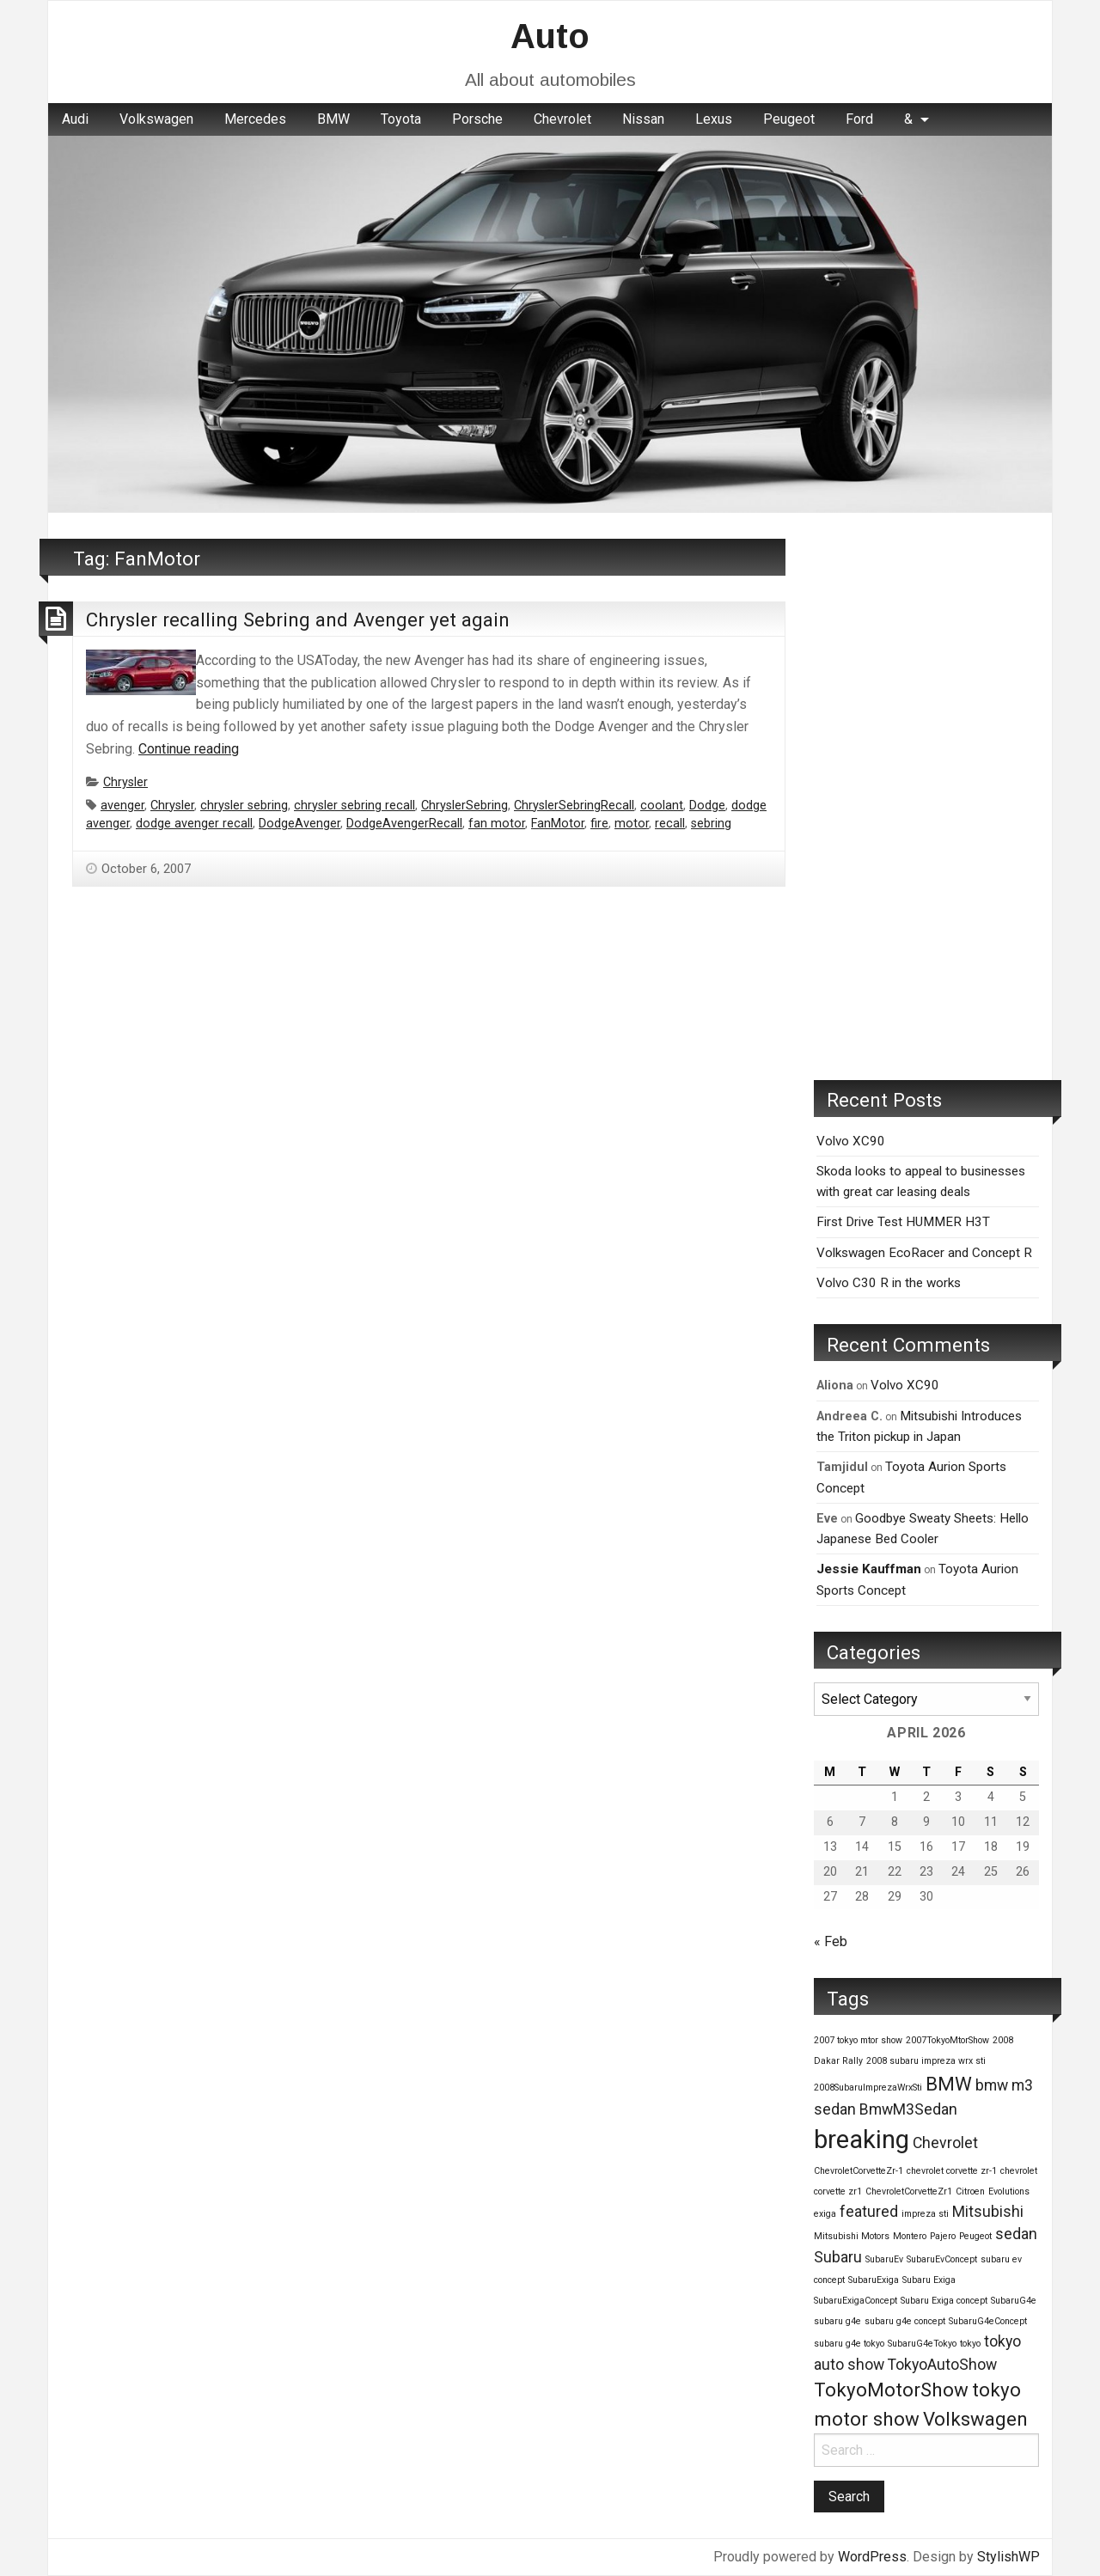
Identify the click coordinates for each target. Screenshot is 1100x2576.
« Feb (830, 1941)
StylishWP (1008, 2557)
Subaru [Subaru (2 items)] (838, 2257)
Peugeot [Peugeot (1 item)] (975, 2236)
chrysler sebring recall (354, 805)
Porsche (477, 119)
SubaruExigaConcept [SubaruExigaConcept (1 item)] (855, 2300)
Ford (859, 119)
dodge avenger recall (194, 823)
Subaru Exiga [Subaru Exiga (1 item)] (929, 2280)
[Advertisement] (926, 796)
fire (599, 823)
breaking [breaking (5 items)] (861, 2139)
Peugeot (789, 119)
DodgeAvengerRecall (404, 823)
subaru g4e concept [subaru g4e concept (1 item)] (905, 2321)
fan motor (496, 823)
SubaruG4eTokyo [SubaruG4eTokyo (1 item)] (922, 2343)
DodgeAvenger (299, 823)
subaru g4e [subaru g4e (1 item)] (837, 2321)
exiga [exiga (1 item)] (825, 2213)
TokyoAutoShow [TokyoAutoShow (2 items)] (942, 2364)
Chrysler (125, 782)
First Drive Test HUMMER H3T (903, 1222)
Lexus (713, 119)
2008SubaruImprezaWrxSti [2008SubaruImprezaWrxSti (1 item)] (868, 2087)
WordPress (872, 2557)
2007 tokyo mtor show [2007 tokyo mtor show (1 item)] (858, 2040)
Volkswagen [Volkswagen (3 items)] (975, 2419)
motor (631, 823)
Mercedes (255, 119)
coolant (661, 805)
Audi (75, 119)
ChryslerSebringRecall (574, 805)
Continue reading (188, 749)
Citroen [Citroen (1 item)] (970, 2191)
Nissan (643, 119)
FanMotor (557, 823)
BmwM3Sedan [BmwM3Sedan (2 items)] (908, 2109)
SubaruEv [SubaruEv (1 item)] (884, 2259)
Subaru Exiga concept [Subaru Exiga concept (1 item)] (944, 2300)
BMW (333, 119)
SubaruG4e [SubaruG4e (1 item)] (1013, 2300)
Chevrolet (562, 119)
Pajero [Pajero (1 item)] (943, 2236)
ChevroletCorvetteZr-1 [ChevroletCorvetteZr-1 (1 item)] (858, 2170)
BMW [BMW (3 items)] (949, 2083)
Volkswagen (156, 119)
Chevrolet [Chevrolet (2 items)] (945, 2143)
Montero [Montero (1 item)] (909, 2236)
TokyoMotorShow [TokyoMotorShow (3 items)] (891, 2389)
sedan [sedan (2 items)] (1016, 2234)
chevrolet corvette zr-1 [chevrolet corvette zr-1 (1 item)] (952, 2170)
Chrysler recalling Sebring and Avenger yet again (298, 619)
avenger (122, 805)
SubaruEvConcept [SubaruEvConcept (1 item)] (942, 2259)
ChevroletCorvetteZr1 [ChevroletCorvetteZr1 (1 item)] (908, 2191)
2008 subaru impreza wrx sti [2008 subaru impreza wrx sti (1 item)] (926, 2060)
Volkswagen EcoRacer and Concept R (924, 1253)
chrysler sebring (244, 805)
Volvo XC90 (850, 1141)
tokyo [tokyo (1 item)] (970, 2343)
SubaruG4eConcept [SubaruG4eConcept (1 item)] (988, 2321)
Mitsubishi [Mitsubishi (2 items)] (988, 2211)
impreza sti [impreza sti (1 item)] (925, 2213)
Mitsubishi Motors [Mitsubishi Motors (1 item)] (851, 2236)
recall (670, 823)
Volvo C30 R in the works (888, 1283)
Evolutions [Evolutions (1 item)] (1009, 2191)
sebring (711, 823)
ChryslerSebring (464, 805)
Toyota (401, 119)
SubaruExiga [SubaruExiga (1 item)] (873, 2280)
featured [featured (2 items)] (869, 2211)
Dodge (707, 805)
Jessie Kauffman (868, 1569)
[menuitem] (75, 119)
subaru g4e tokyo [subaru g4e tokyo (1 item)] (849, 2343)
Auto (550, 36)
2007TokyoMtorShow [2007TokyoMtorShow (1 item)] (947, 2040)
